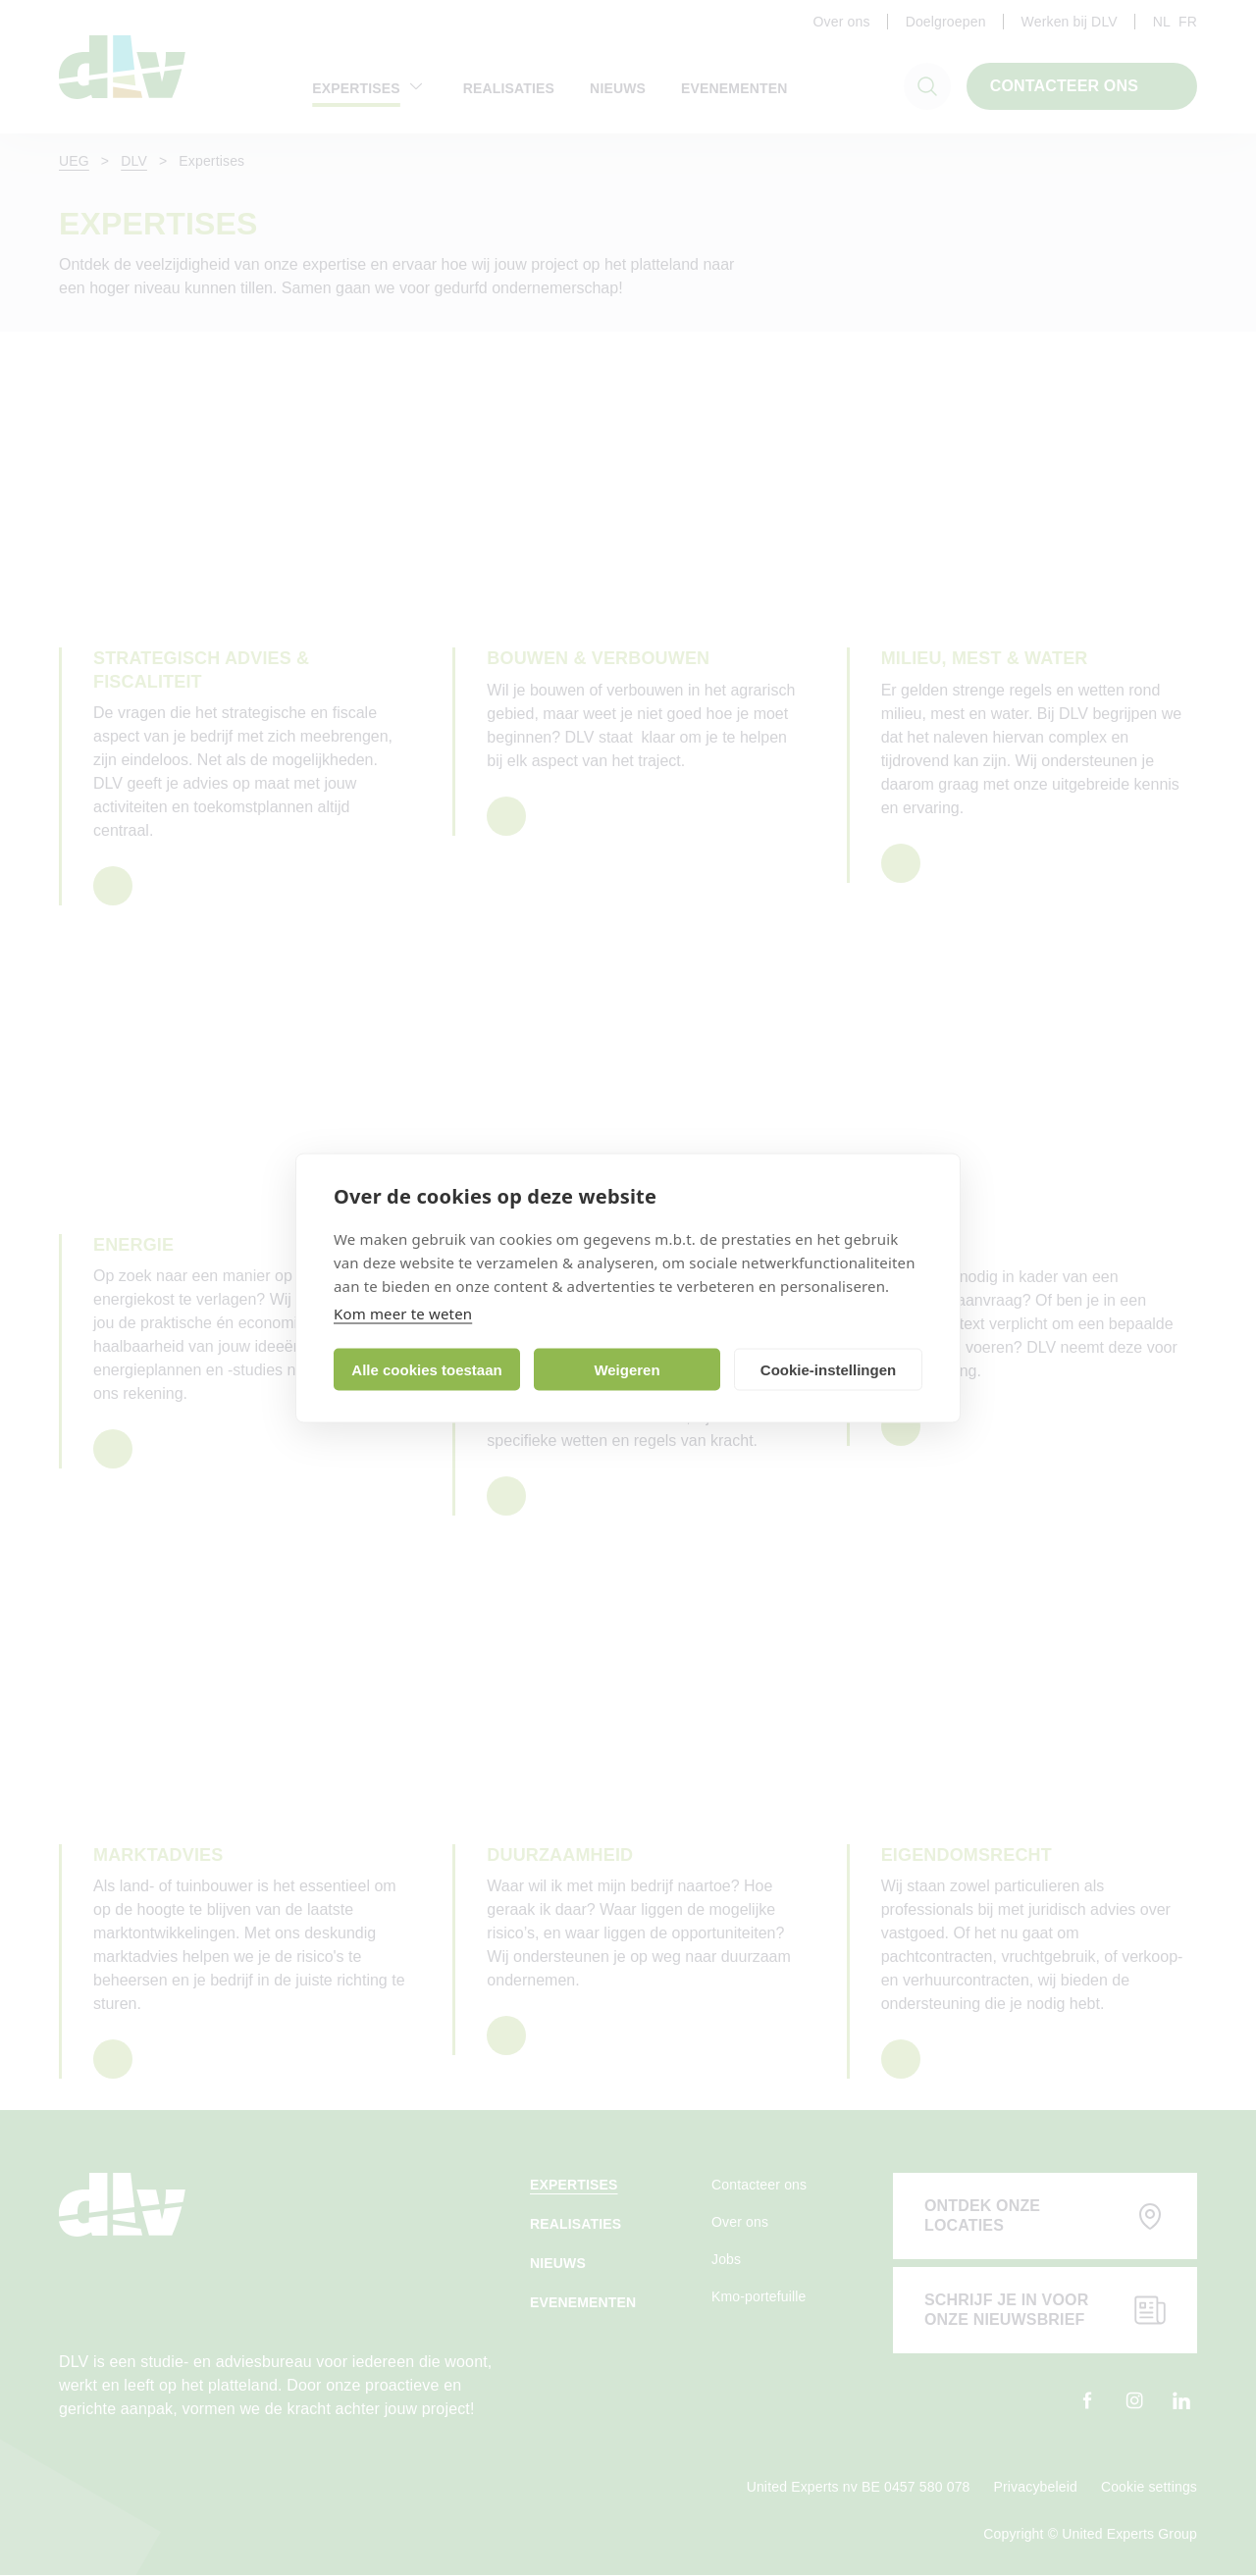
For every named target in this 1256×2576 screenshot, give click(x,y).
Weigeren (626, 1369)
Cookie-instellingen (828, 1369)
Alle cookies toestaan (426, 1369)
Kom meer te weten (403, 1313)
